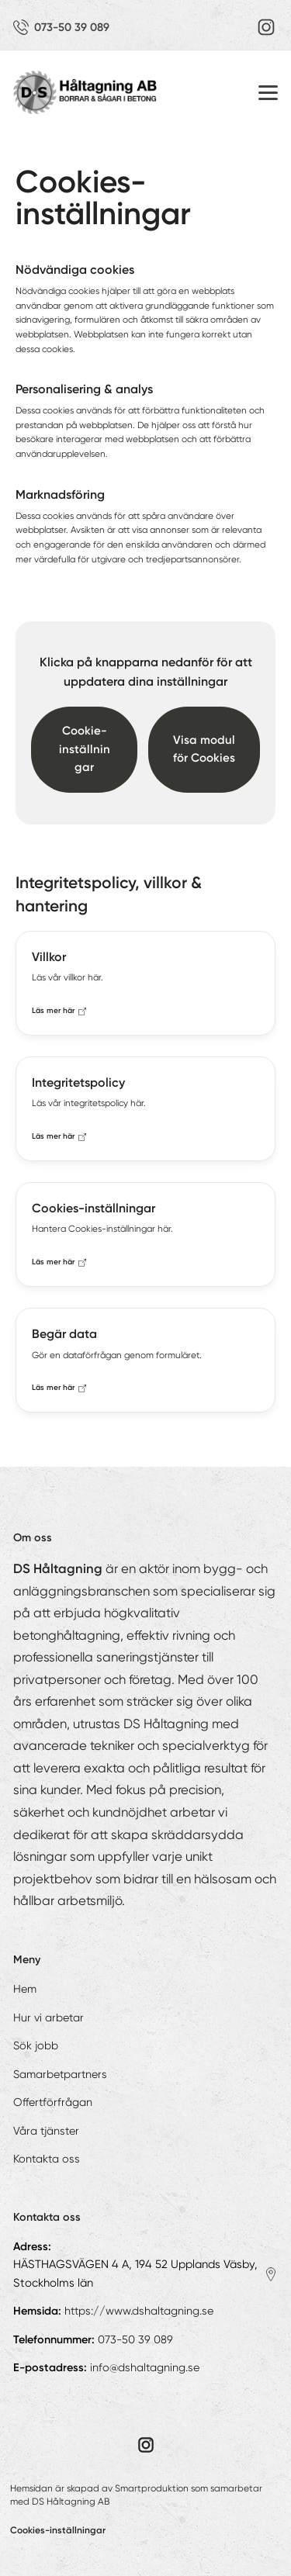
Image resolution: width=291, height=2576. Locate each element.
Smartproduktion (152, 2488)
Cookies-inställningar (58, 2530)
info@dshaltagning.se (144, 2367)
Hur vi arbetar (48, 2017)
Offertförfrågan (52, 2102)
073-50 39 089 (135, 2339)
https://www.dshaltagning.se (138, 2311)
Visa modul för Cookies (204, 749)
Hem (24, 1989)
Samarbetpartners (60, 2074)
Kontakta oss (46, 2158)
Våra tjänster (46, 2131)
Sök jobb (35, 2045)
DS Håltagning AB (70, 2501)
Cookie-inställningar (84, 749)
